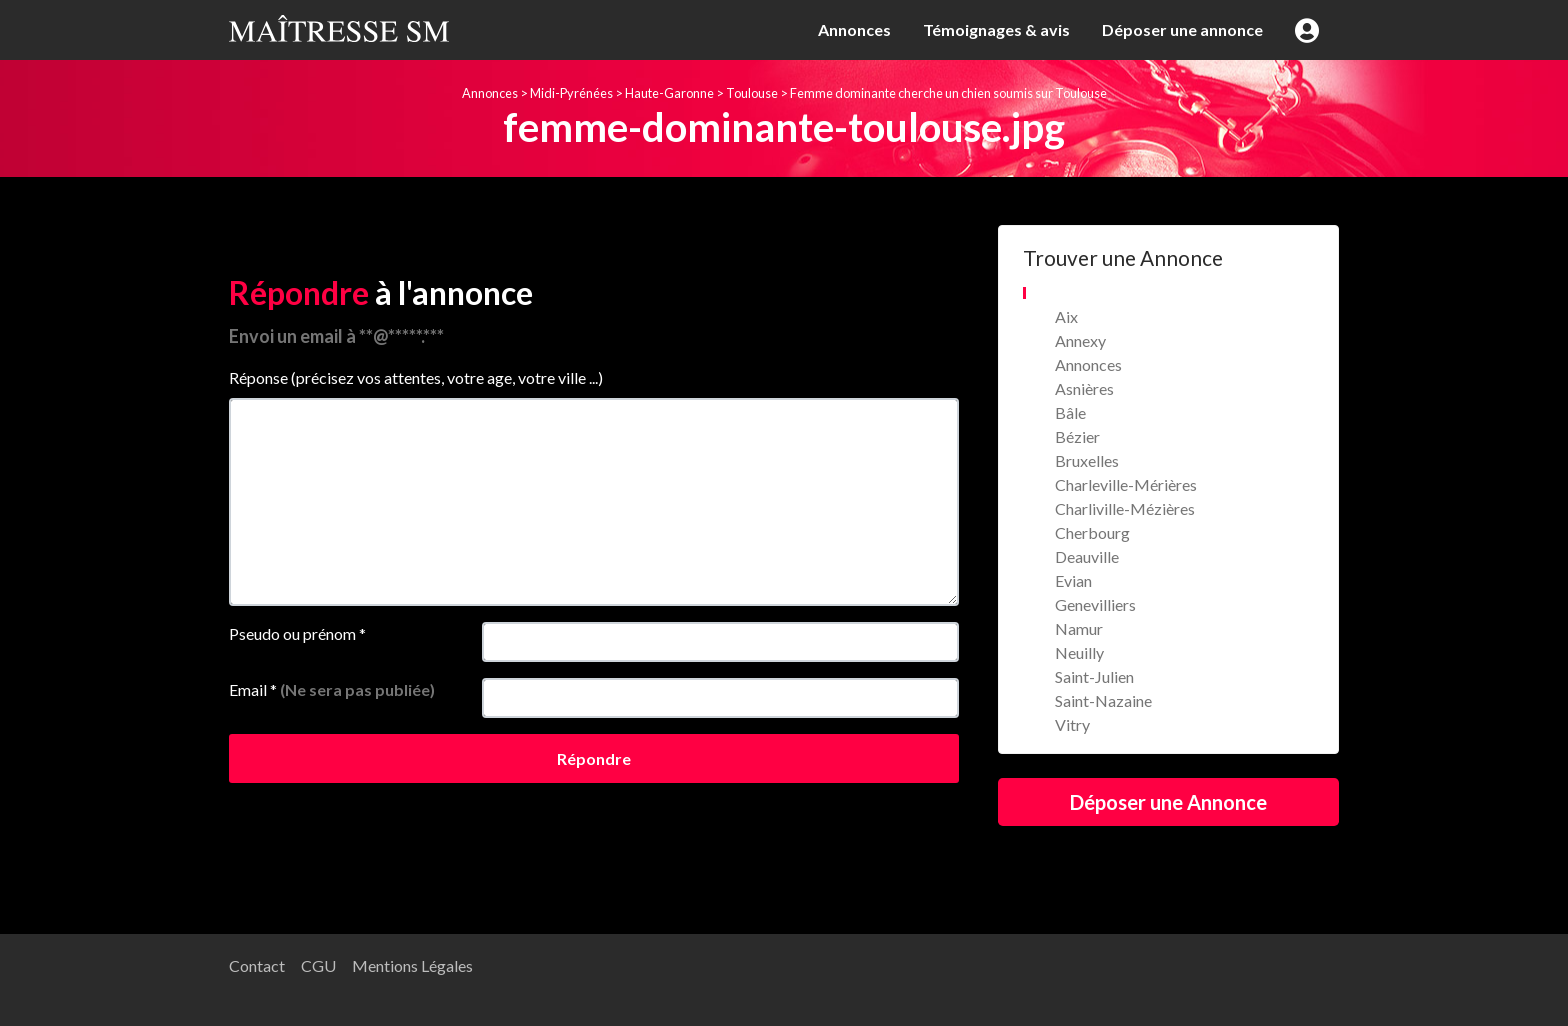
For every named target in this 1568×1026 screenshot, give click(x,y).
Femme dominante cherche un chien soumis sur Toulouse (948, 93)
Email (332, 689)
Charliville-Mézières (1125, 508)
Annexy (1080, 340)
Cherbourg (1092, 532)
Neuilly (1079, 652)
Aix (1066, 316)
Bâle (1070, 412)
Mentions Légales (412, 965)
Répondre (594, 758)
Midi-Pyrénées (571, 93)
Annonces (854, 29)
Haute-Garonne (669, 93)
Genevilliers (1095, 604)
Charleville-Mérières (1126, 484)
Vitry (1072, 724)
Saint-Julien (1094, 676)
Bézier (1077, 436)
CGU (318, 965)
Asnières (1084, 388)
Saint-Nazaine (1103, 700)
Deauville (1087, 556)
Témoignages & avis (996, 29)
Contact (257, 965)
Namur (1079, 628)
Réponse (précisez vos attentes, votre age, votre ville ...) (416, 377)
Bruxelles (1087, 460)
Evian (1073, 580)
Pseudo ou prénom (297, 633)
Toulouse (752, 93)
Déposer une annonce (1182, 29)
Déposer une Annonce (1168, 802)
